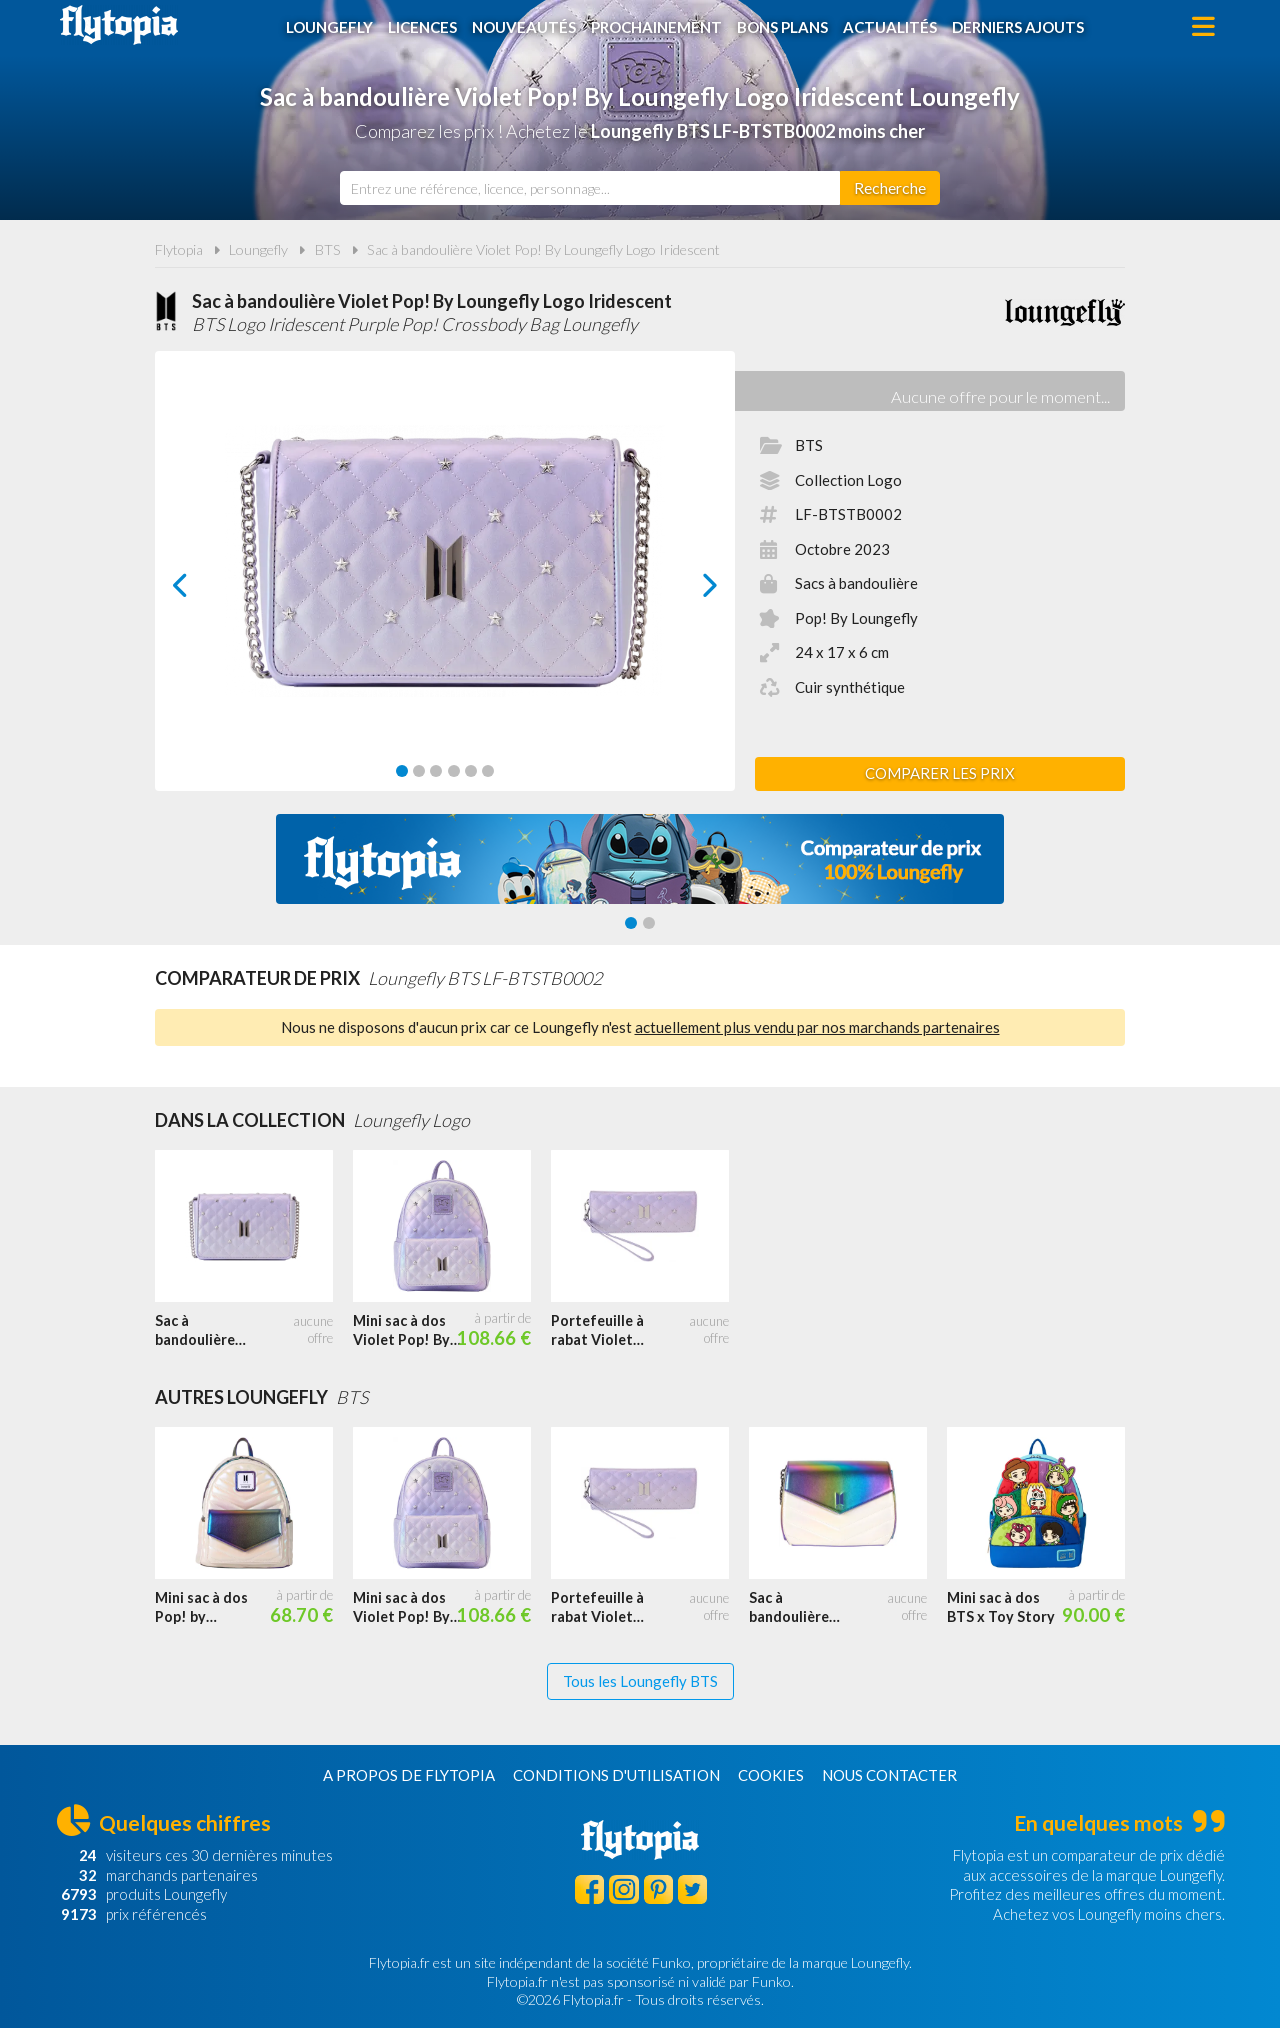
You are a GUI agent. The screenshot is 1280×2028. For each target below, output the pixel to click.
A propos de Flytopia (409, 1775)
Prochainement (656, 27)
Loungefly (329, 27)
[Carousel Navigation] (445, 585)
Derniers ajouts (1018, 27)
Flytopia (119, 25)
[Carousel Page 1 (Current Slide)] (402, 771)
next (687, 590)
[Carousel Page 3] (436, 771)
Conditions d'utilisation (616, 1775)
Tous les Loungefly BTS (640, 1681)
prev (203, 590)
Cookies (771, 1775)
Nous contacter (889, 1775)
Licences (422, 27)
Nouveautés (524, 27)
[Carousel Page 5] (471, 771)
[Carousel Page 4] (454, 771)
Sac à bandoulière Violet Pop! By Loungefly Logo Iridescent (543, 249)
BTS (328, 249)
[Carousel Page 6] (488, 771)
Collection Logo (848, 480)
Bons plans (782, 27)
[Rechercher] (890, 188)
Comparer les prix (940, 773)
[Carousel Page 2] (419, 771)
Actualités (890, 27)
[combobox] (590, 188)
